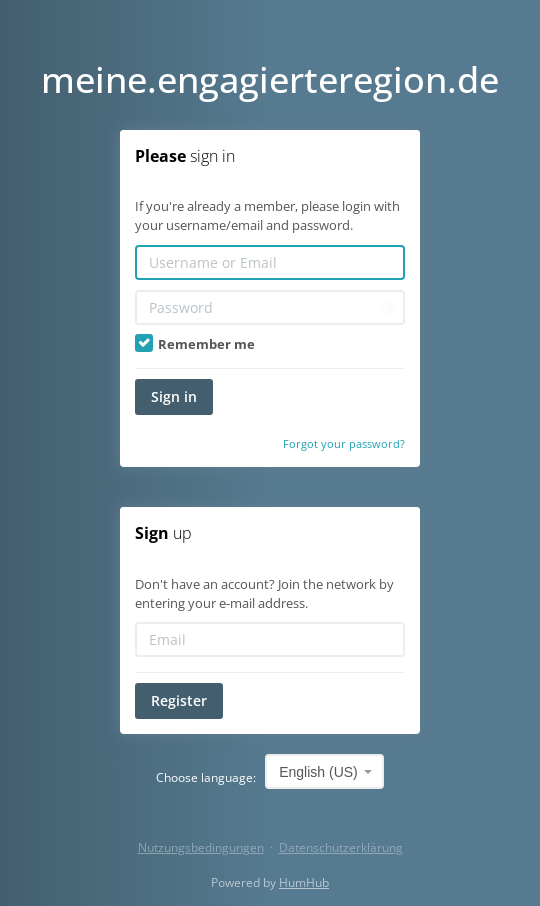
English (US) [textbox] (318, 772)
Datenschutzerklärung (341, 847)
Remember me (195, 344)
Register (179, 700)
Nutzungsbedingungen (201, 847)
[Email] (270, 639)
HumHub (304, 882)
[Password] (270, 307)
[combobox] (324, 771)
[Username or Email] (270, 262)
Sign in (174, 396)
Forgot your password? (344, 443)
